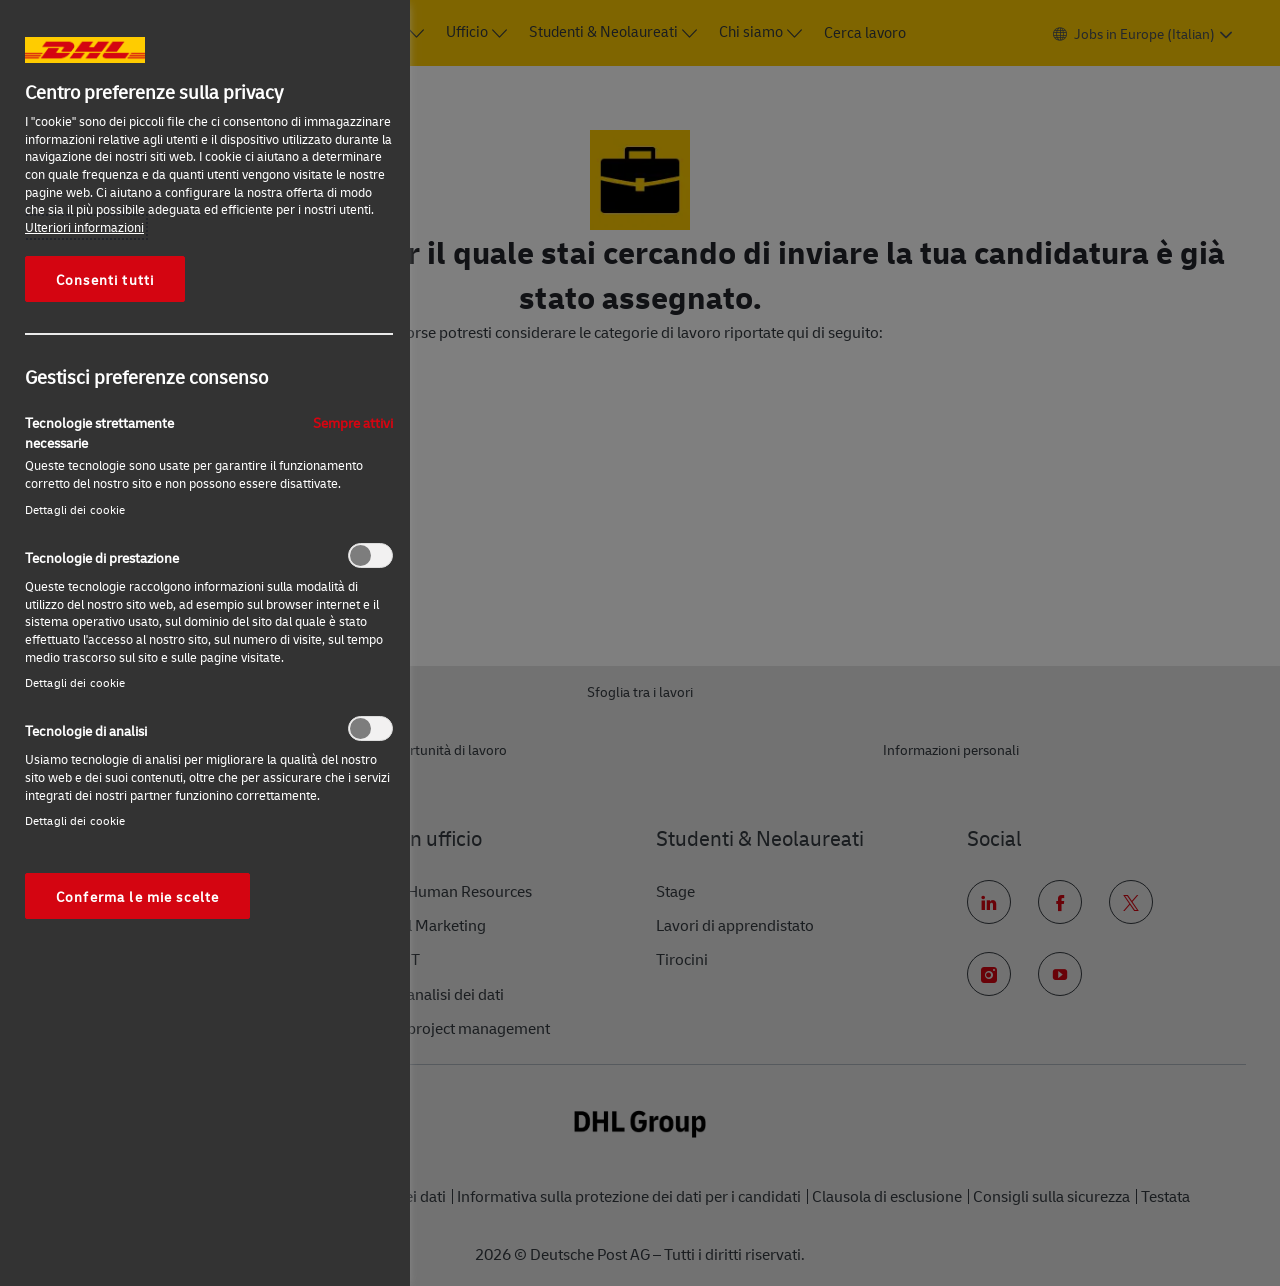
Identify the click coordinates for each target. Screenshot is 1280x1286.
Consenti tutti (105, 279)
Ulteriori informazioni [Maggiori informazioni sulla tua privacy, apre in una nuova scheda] (84, 227)
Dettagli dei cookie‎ (75, 509)
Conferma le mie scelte (137, 896)
